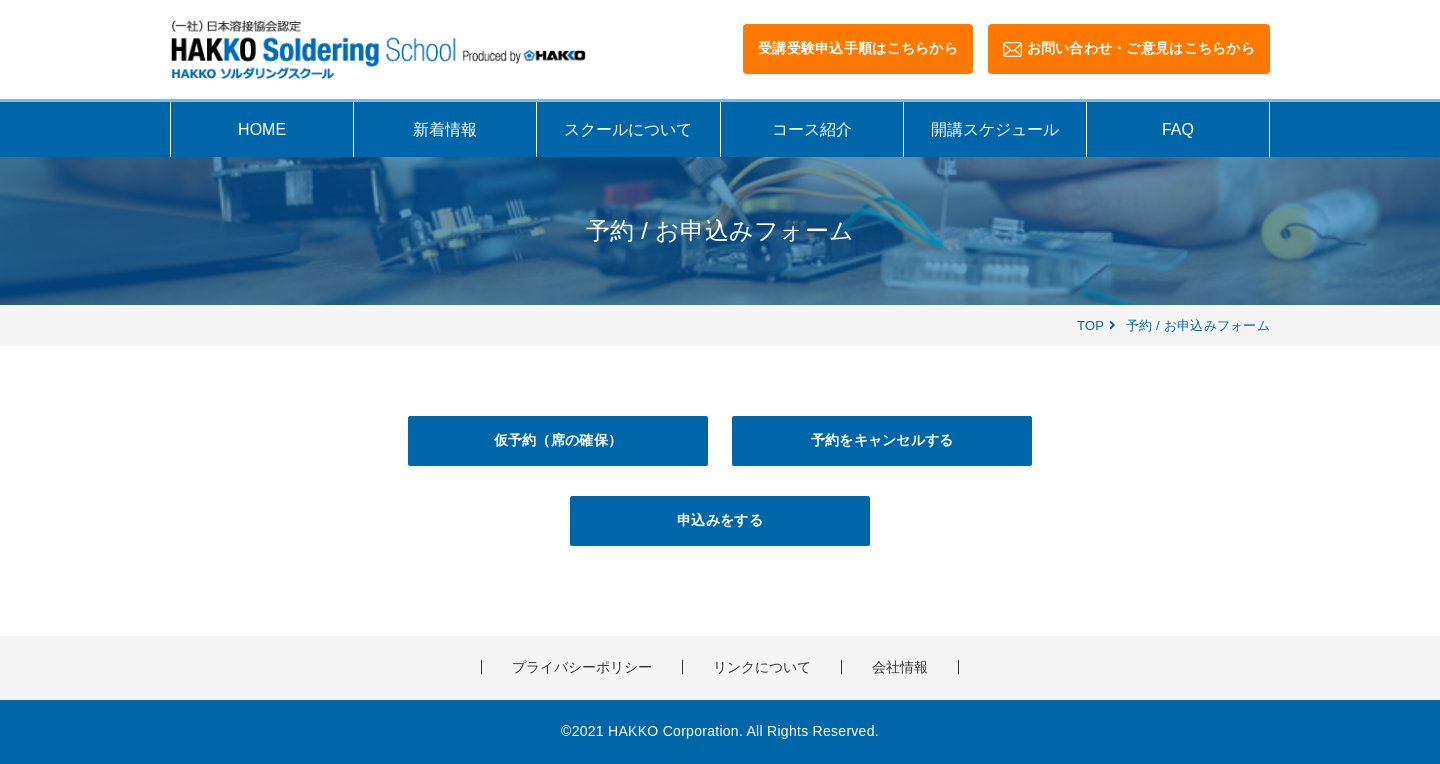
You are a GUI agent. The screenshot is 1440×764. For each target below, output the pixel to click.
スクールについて (628, 129)
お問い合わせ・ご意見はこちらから (1129, 48)
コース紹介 (812, 129)
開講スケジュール (995, 129)
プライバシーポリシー (582, 667)
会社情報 (900, 667)
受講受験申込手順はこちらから (858, 48)
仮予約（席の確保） (558, 440)
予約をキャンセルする (882, 440)
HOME (262, 129)
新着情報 (445, 129)
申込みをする (720, 520)
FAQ (1178, 129)
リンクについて (762, 667)
